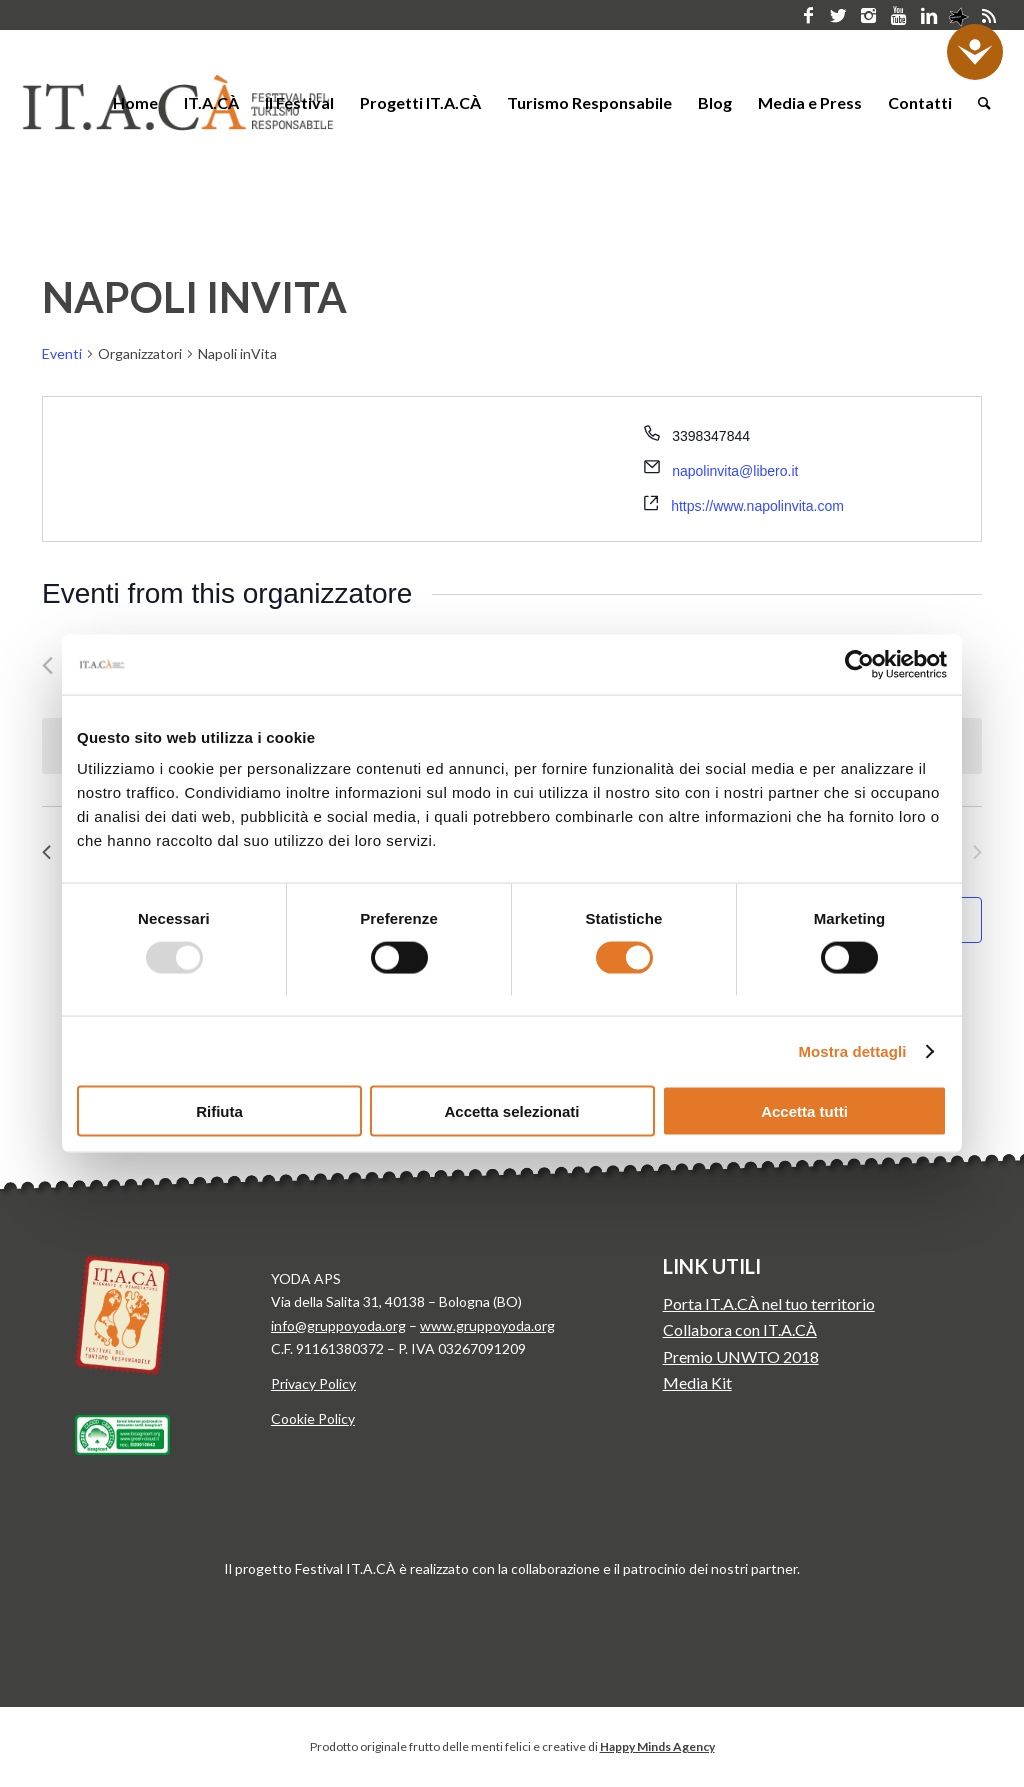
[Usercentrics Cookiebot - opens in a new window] (859, 664)
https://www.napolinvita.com (757, 506)
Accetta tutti (804, 1111)
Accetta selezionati (511, 1111)
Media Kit (697, 1382)
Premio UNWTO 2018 (741, 1356)
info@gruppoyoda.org (338, 1325)
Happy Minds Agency (657, 1746)
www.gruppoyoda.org (487, 1325)
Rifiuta (219, 1111)
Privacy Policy (313, 1383)
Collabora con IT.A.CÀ (740, 1329)
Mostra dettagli (852, 1050)
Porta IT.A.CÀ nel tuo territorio (769, 1303)
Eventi (62, 353)
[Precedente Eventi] (47, 665)
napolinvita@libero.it (735, 471)
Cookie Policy (313, 1418)
